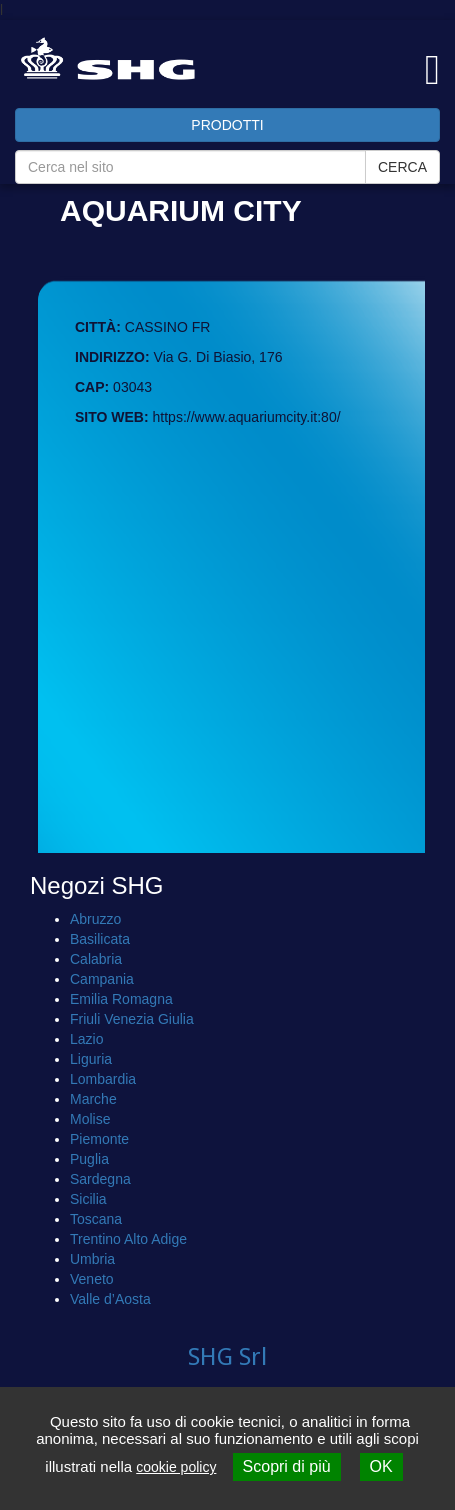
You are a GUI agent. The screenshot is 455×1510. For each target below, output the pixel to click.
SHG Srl (227, 1357)
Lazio (86, 1039)
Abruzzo (95, 919)
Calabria (96, 959)
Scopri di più (287, 1466)
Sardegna (100, 1179)
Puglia (89, 1159)
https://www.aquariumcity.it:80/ (247, 417)
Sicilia (88, 1199)
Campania (102, 979)
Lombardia (103, 1079)
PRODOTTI (227, 125)
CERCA (402, 167)
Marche (93, 1099)
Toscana (96, 1219)
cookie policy (176, 1467)
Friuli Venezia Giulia (132, 1019)
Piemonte (99, 1139)
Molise (90, 1119)
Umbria (92, 1259)
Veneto (92, 1279)
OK (381, 1466)
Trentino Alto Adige (128, 1239)
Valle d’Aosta (110, 1299)
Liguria (91, 1059)
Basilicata (100, 939)
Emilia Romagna (121, 999)
